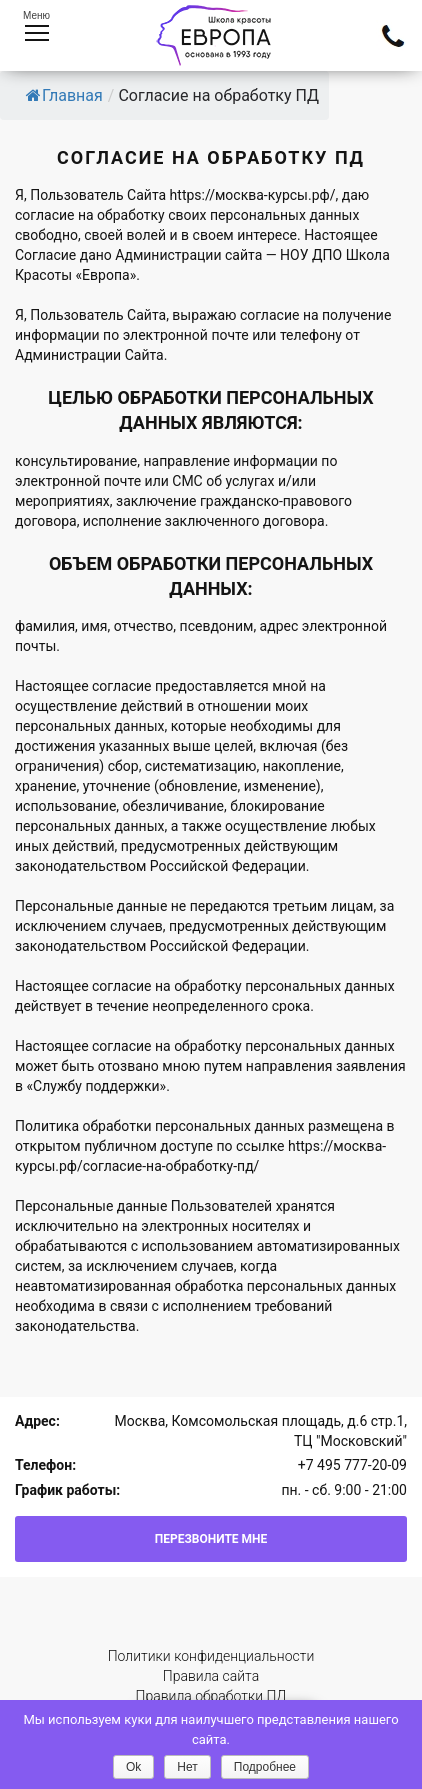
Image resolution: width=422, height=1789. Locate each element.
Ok (133, 1767)
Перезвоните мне (211, 1539)
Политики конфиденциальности (211, 1656)
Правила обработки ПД (211, 1696)
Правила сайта (211, 1676)
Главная (64, 95)
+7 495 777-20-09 (352, 1465)
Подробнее (265, 1767)
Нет (187, 1767)
